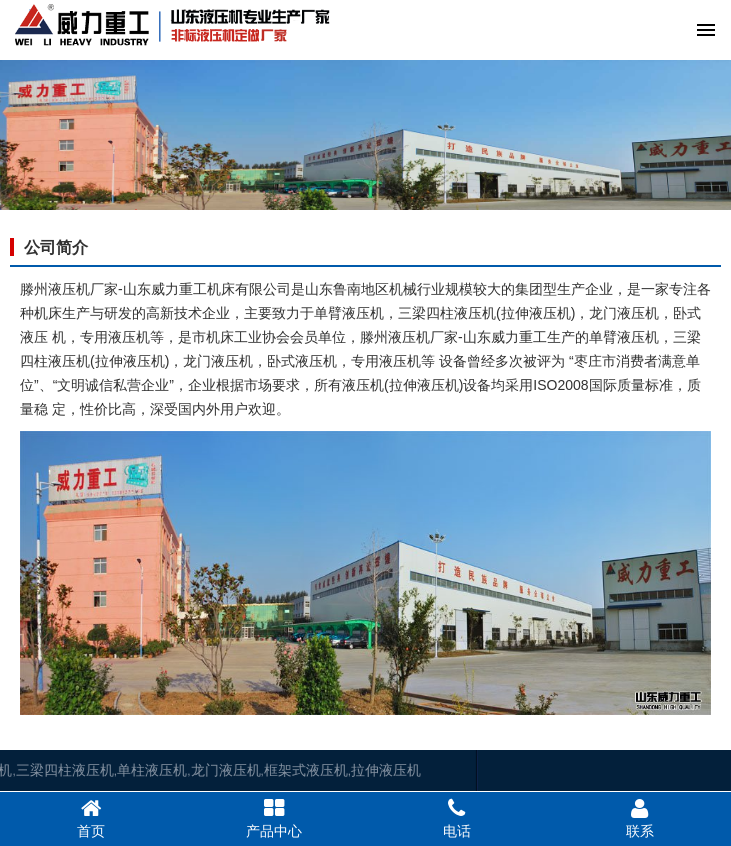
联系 (639, 818)
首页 (91, 818)
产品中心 (274, 818)
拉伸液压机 (306, 770)
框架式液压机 (226, 770)
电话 (457, 818)
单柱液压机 (72, 770)
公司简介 (56, 247)
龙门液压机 (145, 770)
